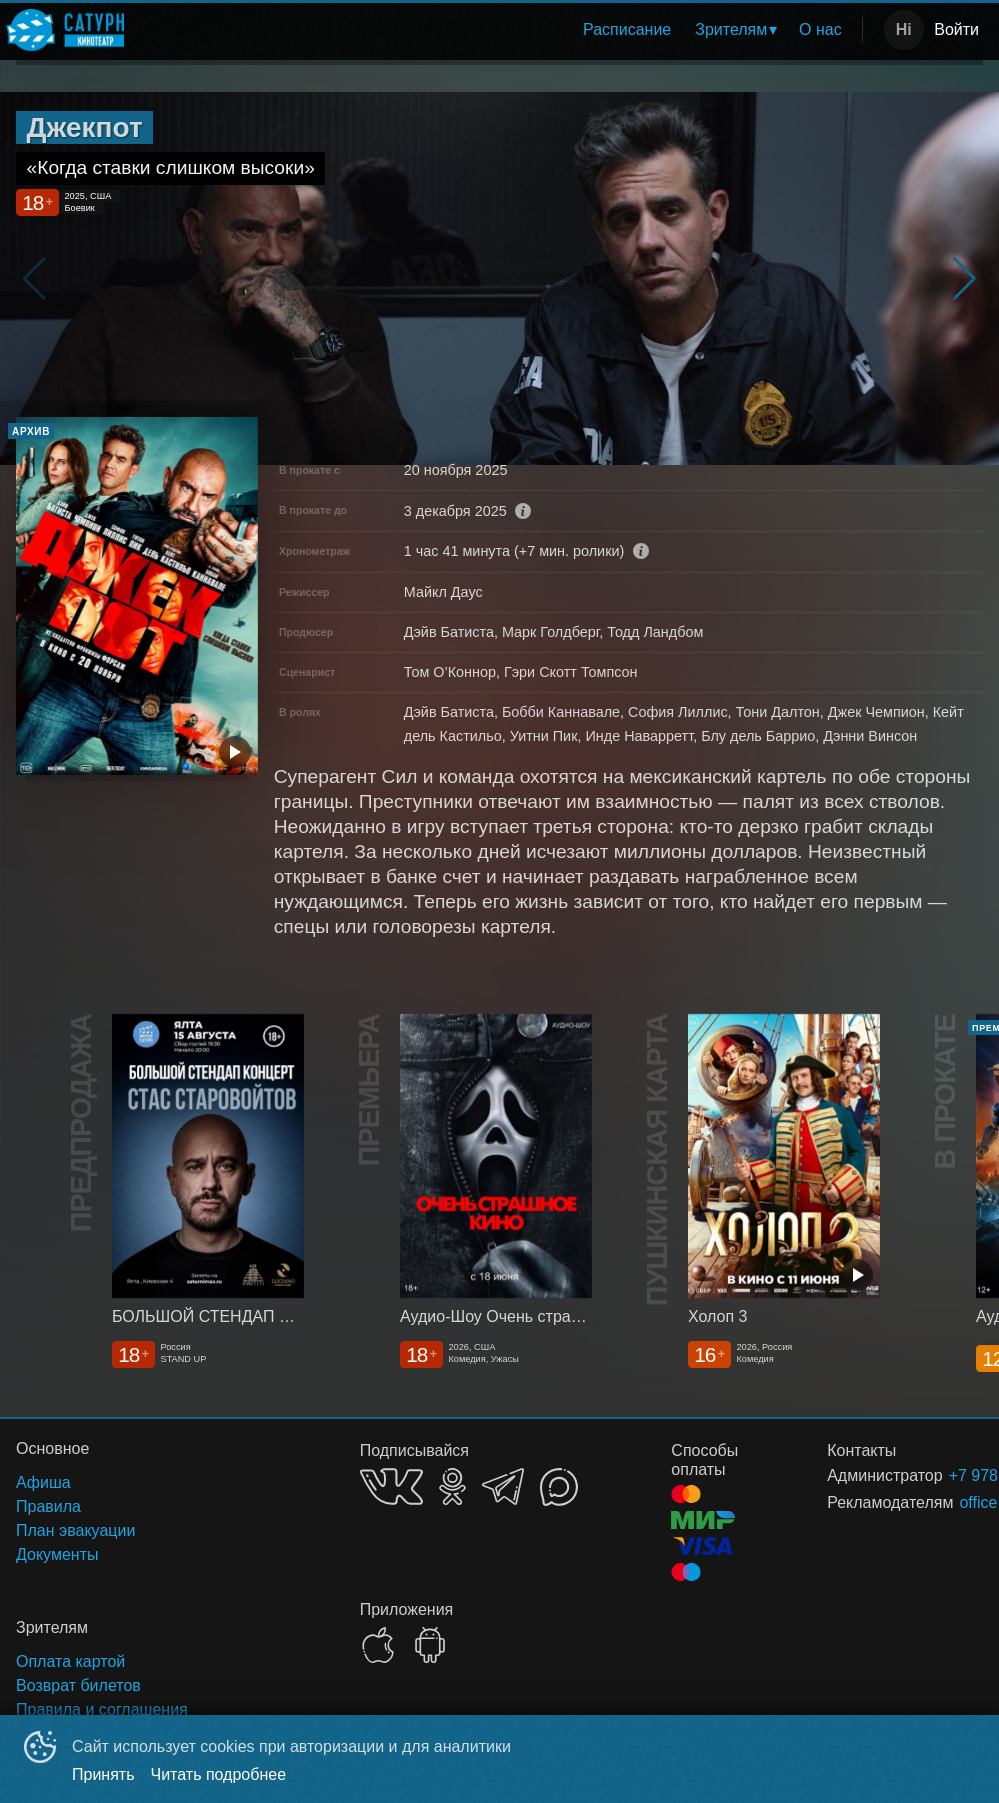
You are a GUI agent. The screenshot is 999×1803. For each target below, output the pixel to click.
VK (391, 1486)
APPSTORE (378, 1645)
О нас (820, 29)
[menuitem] (627, 30)
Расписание (627, 29)
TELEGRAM (503, 1486)
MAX (559, 1487)
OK (452, 1486)
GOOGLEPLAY (430, 1645)
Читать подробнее (219, 1774)
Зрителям (731, 29)
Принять (103, 1774)
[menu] (497, 30)
